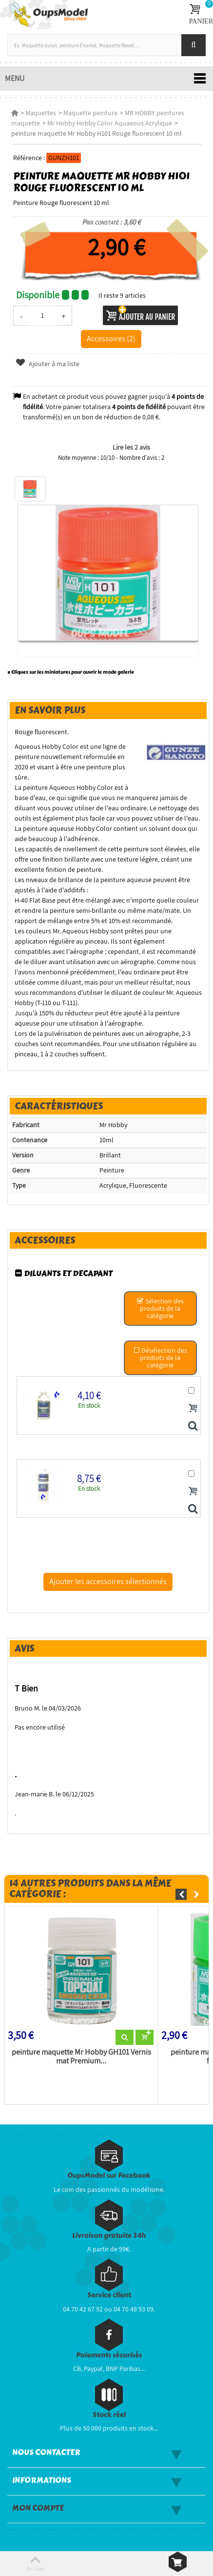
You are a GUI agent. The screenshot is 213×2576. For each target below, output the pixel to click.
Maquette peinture (90, 112)
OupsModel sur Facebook (109, 2175)
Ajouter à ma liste (47, 363)
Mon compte (38, 2508)
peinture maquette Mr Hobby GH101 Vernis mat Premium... (81, 2056)
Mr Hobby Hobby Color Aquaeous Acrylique (109, 123)
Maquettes (40, 112)
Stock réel (109, 2415)
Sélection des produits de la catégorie (160, 1308)
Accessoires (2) (111, 338)
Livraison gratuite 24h (109, 2235)
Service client (109, 2295)
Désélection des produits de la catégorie (160, 1357)
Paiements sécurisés (109, 2355)
